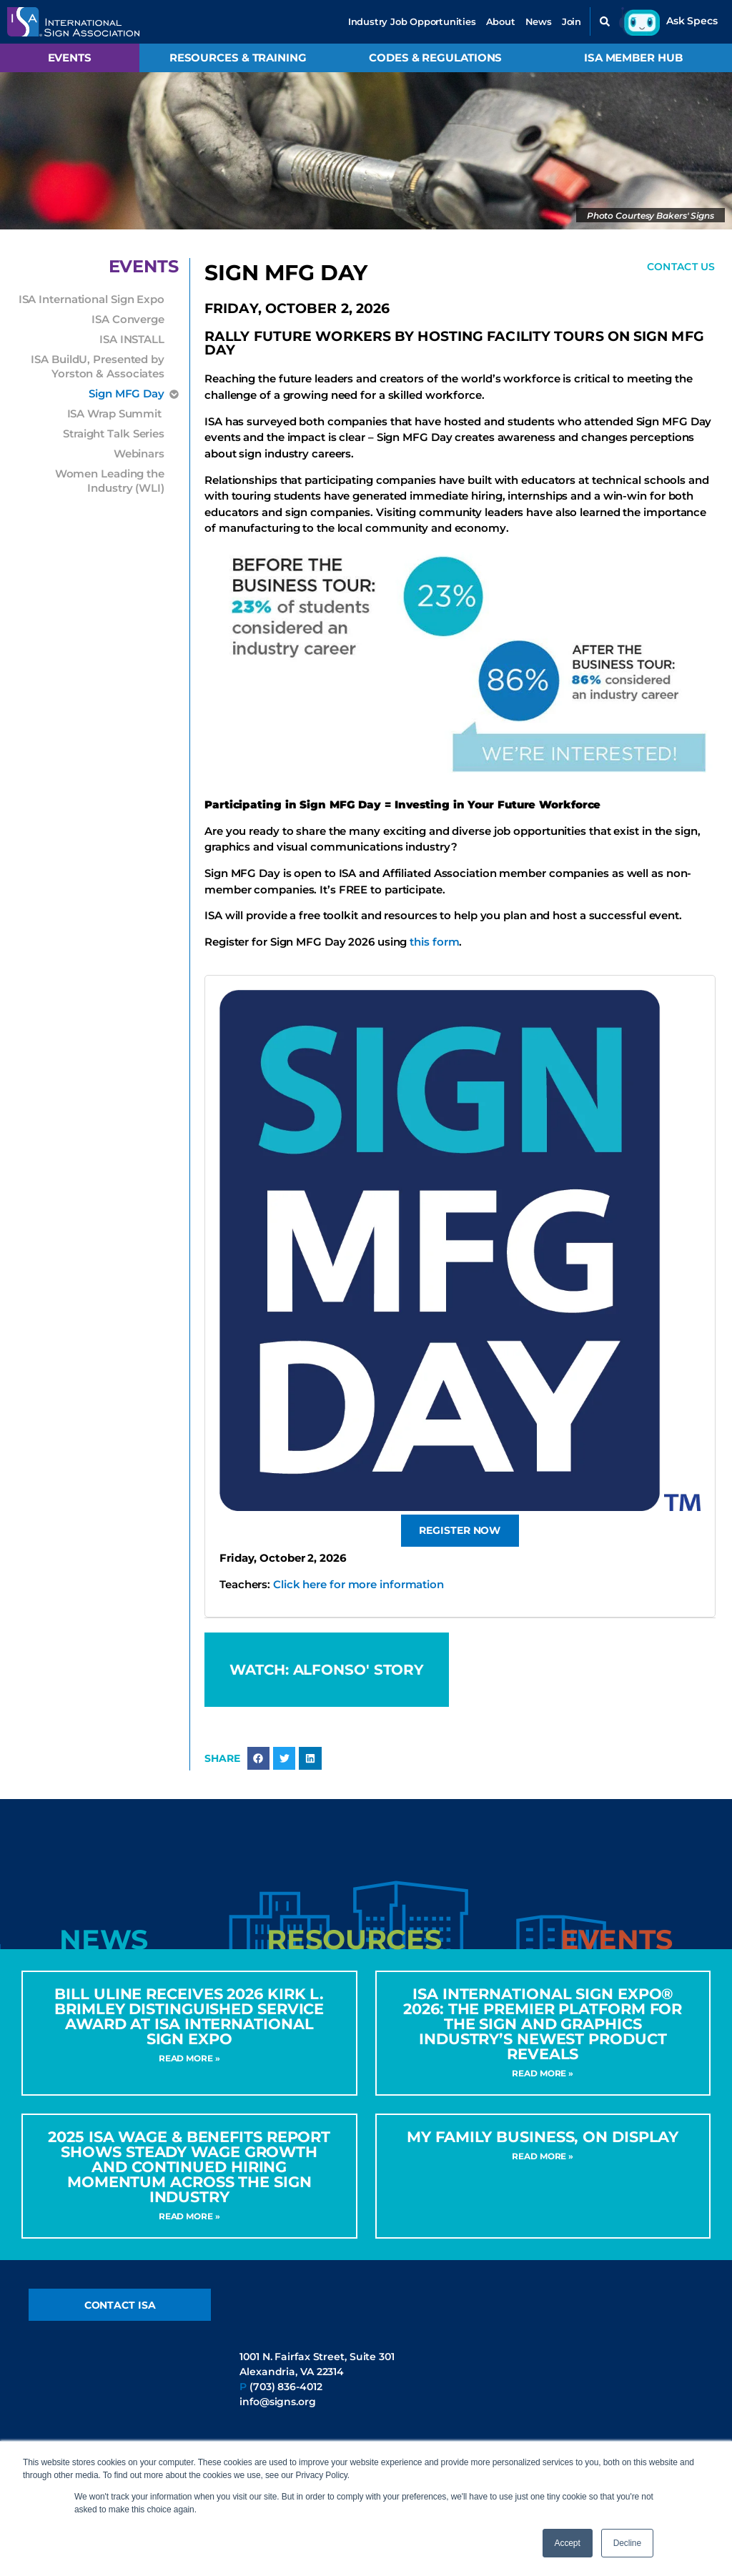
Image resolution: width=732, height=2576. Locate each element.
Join (571, 21)
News (538, 21)
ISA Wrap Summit (115, 413)
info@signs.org (277, 2416)
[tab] (103, 1954)
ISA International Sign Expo (91, 299)
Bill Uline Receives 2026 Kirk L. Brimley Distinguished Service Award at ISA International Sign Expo (189, 2030)
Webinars (139, 453)
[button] (604, 21)
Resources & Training (238, 57)
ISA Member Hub (633, 57)
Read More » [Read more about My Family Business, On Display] (542, 2170)
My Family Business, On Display (542, 2151)
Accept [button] (567, 2543)
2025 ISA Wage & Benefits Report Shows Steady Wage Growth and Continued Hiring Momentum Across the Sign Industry (189, 2181)
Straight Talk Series (113, 433)
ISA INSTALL (131, 339)
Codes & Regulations (435, 57)
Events (70, 57)
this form (434, 944)
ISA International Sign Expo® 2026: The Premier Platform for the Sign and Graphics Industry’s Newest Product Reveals (542, 2038)
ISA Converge (128, 319)
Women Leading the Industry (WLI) (109, 481)
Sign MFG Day (126, 394)
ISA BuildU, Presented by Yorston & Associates (97, 366)
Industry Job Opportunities (412, 21)
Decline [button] (627, 2543)
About (500, 21)
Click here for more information (358, 1586)
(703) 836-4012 (285, 2401)
